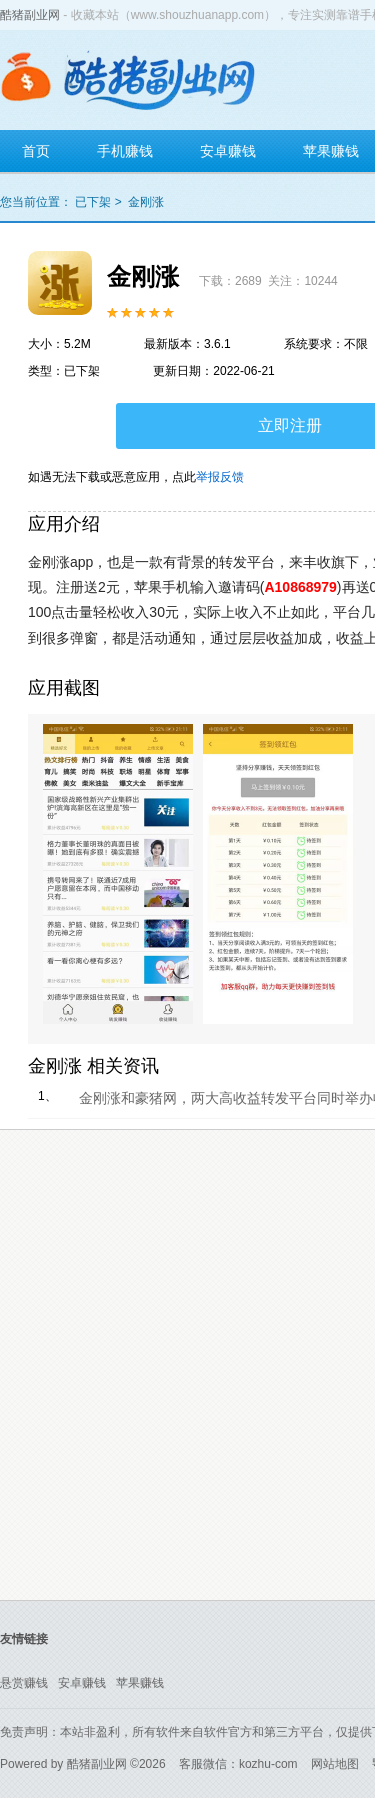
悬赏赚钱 (24, 1683)
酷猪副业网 (30, 15)
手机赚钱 (125, 151)
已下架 (93, 202)
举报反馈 (220, 477)
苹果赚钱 (140, 1683)
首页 (36, 151)
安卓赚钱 (228, 151)
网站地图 (335, 1764)
